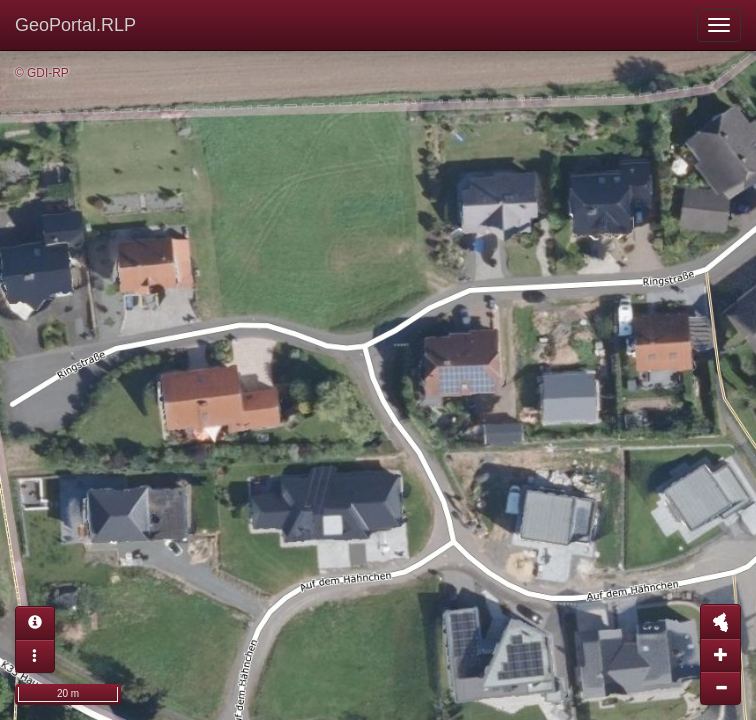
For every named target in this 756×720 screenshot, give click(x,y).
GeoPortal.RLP (75, 25)
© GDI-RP (42, 73)
